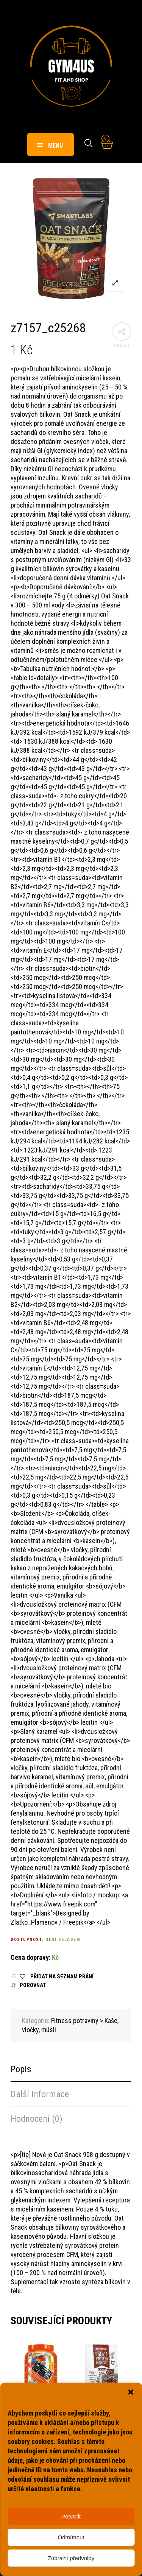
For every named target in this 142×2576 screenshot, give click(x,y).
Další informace (40, 2094)
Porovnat (33, 1985)
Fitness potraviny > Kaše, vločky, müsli (38, 2402)
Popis (21, 2069)
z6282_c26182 (38, 2414)
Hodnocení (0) (36, 2119)
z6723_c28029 (99, 2414)
